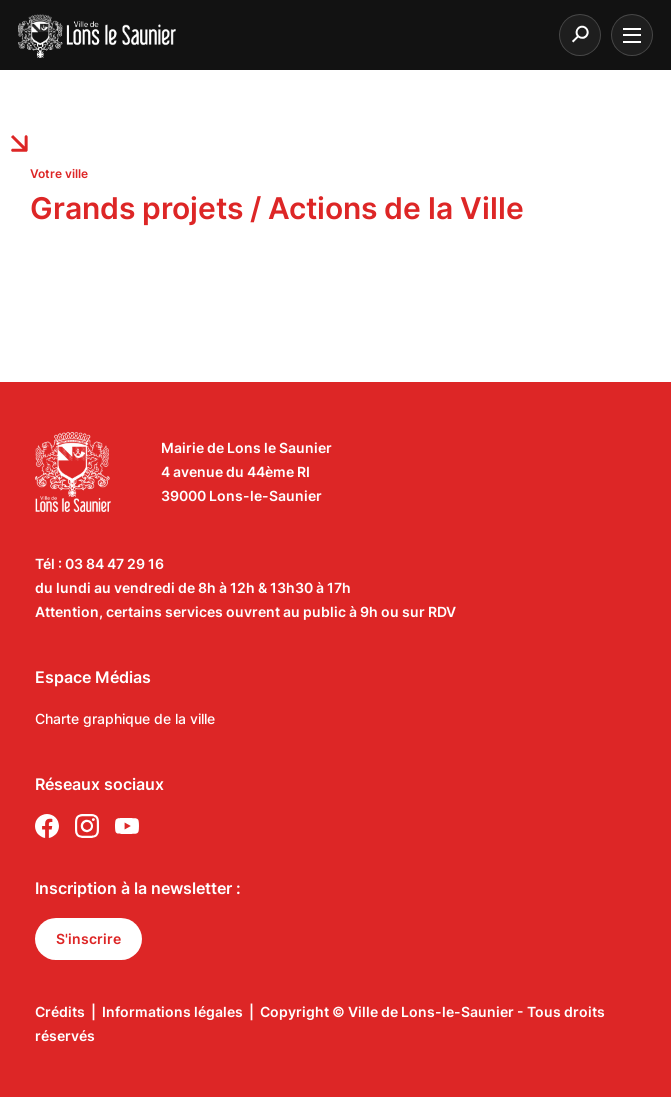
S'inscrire (88, 938)
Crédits (60, 1011)
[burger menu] (632, 35)
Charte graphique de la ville (125, 718)
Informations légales (172, 1011)
